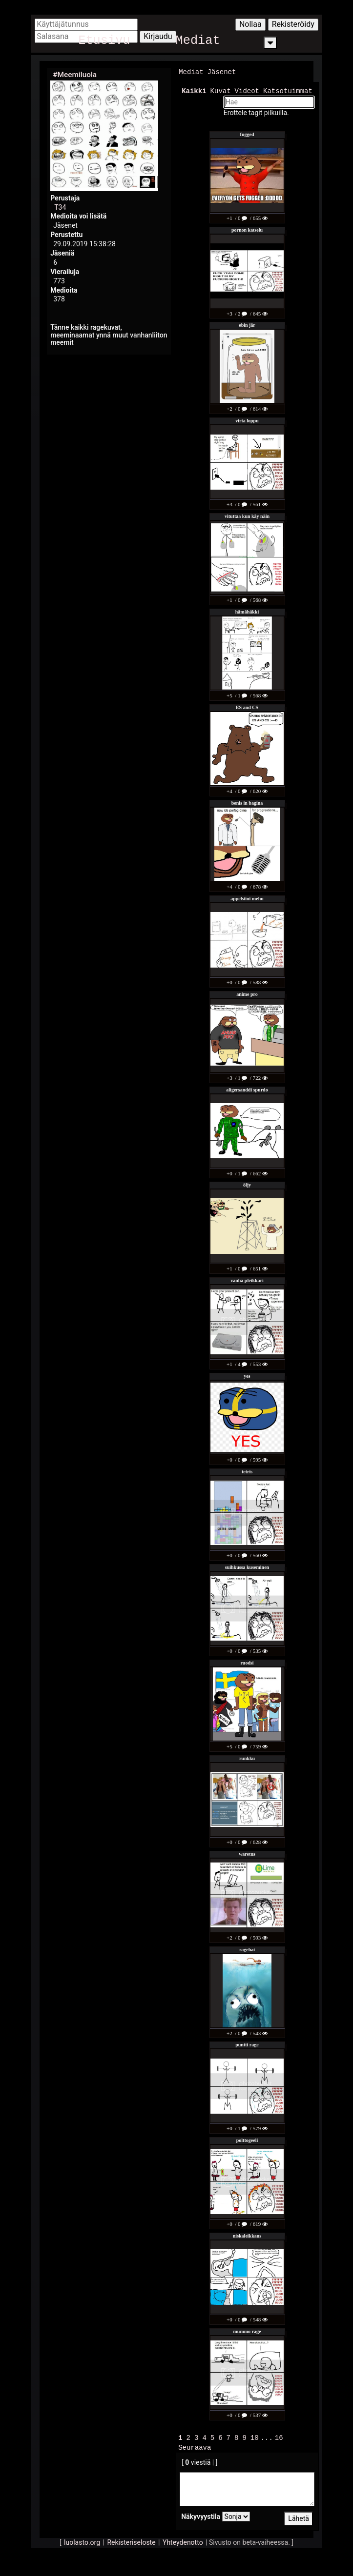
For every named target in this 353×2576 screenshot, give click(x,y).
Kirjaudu (158, 36)
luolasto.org (82, 2541)
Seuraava (194, 2446)
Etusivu (104, 43)
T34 (60, 207)
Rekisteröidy (293, 24)
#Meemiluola (75, 74)
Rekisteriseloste (131, 2541)
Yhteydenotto (183, 2541)
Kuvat (220, 90)
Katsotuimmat (287, 90)
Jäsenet (222, 72)
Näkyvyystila (200, 2515)
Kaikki (194, 90)
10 (254, 2436)
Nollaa (250, 24)
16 (279, 2436)
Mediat (198, 43)
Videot (247, 90)
